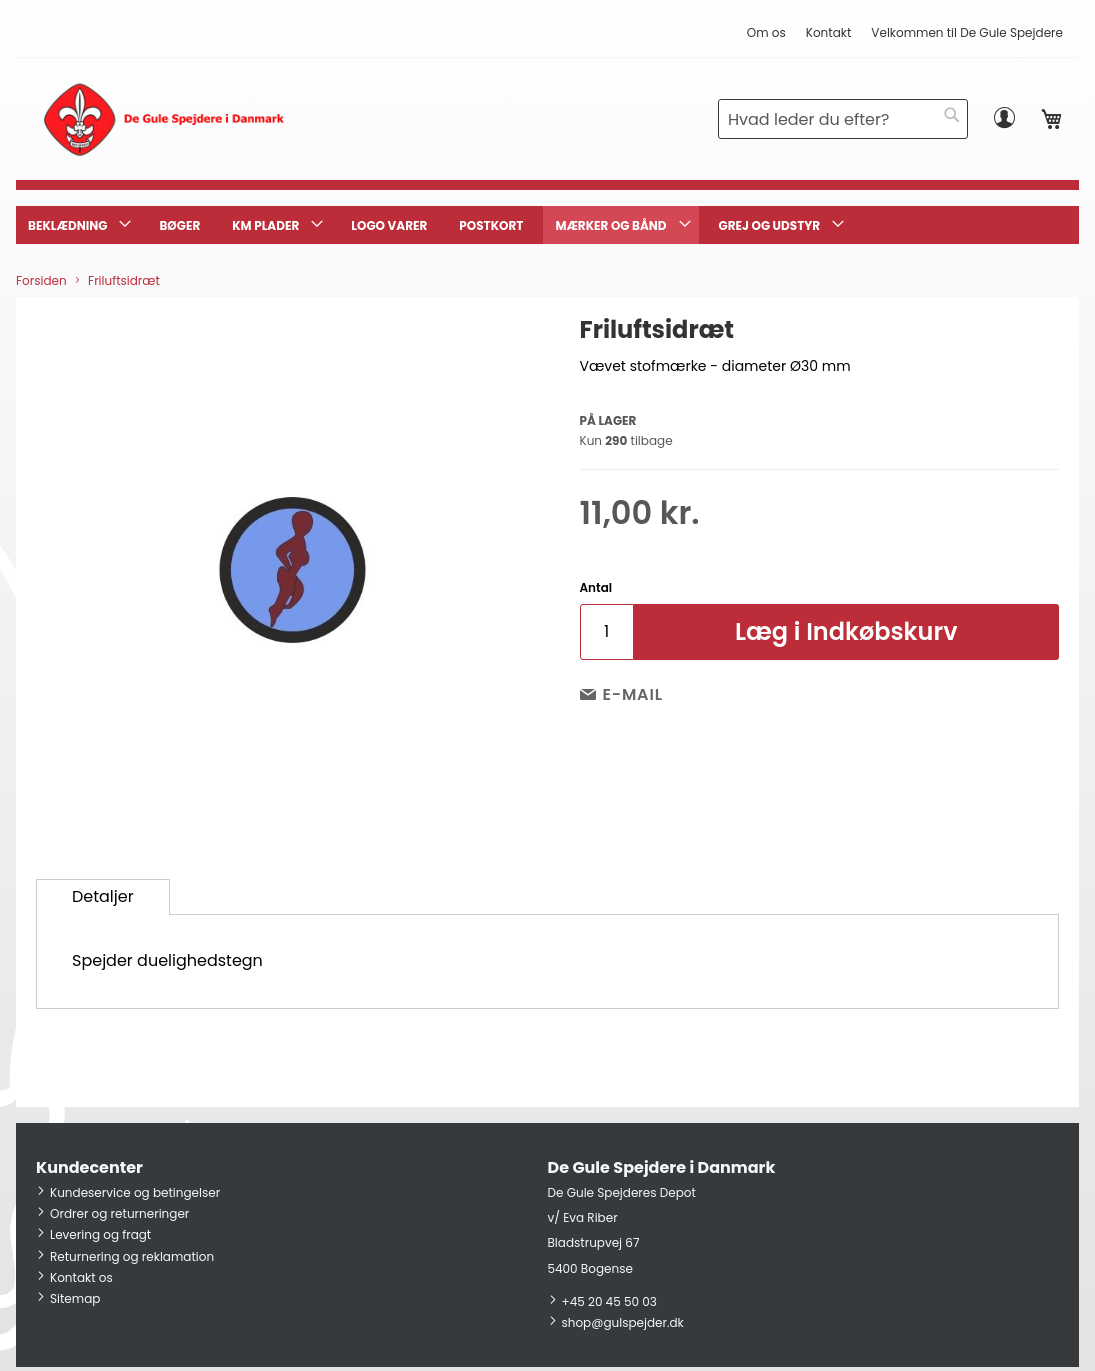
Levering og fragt (100, 1234)
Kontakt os (81, 1277)
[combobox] (843, 119)
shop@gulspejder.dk (623, 1322)
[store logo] (163, 119)
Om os (766, 32)
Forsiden (41, 280)
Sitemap (75, 1298)
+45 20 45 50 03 (609, 1301)
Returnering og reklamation (132, 1256)
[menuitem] (77, 225)
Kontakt (829, 32)
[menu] (547, 225)
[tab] (103, 897)
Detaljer (103, 896)
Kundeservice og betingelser (135, 1192)
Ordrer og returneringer (119, 1213)
